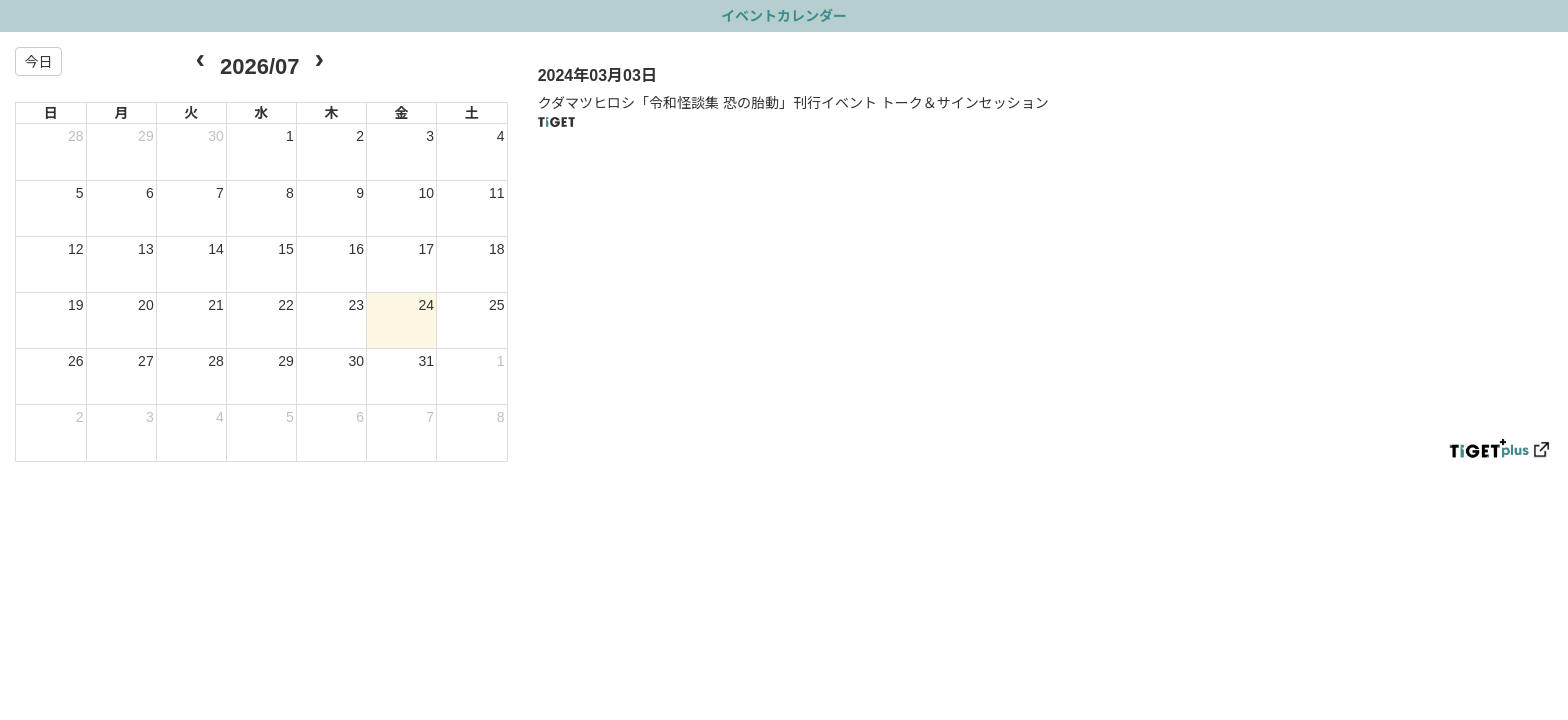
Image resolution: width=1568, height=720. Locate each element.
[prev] (200, 61)
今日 (38, 62)
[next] (318, 61)
